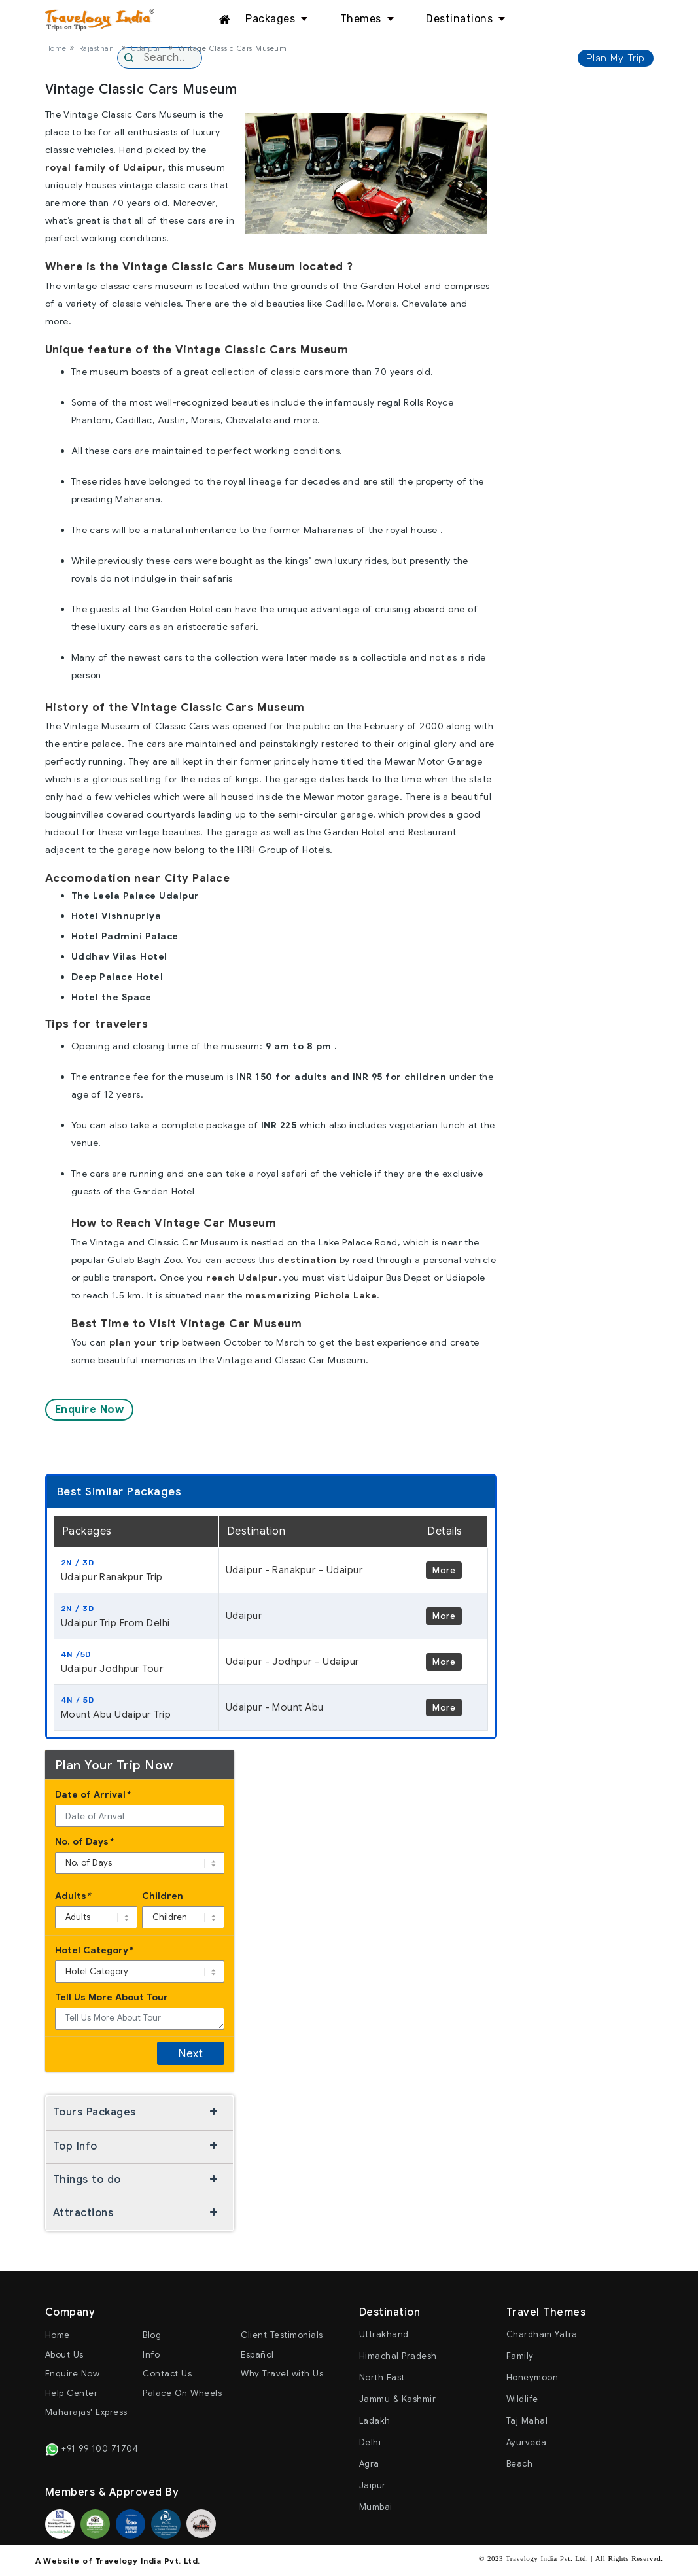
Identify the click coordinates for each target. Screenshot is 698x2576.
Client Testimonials (282, 2335)
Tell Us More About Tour (111, 1997)
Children (162, 1896)
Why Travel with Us (282, 2373)
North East (382, 2377)
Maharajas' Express (86, 2412)
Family (520, 2355)
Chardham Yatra (542, 2334)
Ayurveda (526, 2442)
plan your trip (144, 1342)
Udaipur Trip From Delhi (136, 1616)
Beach (519, 2463)
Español (257, 2354)
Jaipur (372, 2485)
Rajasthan (96, 48)
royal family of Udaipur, (105, 167)
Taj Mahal (527, 2420)
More (443, 1570)
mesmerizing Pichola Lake (311, 1295)
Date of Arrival (92, 1794)
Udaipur (146, 48)
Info (151, 2354)
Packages (270, 18)
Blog (152, 2335)
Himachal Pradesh (398, 2355)
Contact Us (167, 2373)
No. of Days (84, 1842)
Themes (360, 18)
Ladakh (375, 2420)
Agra (369, 2463)
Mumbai (376, 2507)
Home (56, 48)
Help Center (71, 2393)
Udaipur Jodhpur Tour (136, 1661)
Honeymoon (532, 2377)
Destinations (459, 18)
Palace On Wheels (182, 2393)
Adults (73, 1896)
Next (190, 2054)
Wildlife (522, 2399)
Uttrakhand (384, 2334)
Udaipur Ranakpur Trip (136, 1570)
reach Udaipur (242, 1277)
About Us (64, 2354)
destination (307, 1260)
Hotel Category (94, 1950)
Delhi (370, 2442)
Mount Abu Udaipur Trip (136, 1707)
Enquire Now (89, 1409)
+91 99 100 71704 (92, 2448)
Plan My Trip (615, 58)
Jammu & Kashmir (397, 2399)
